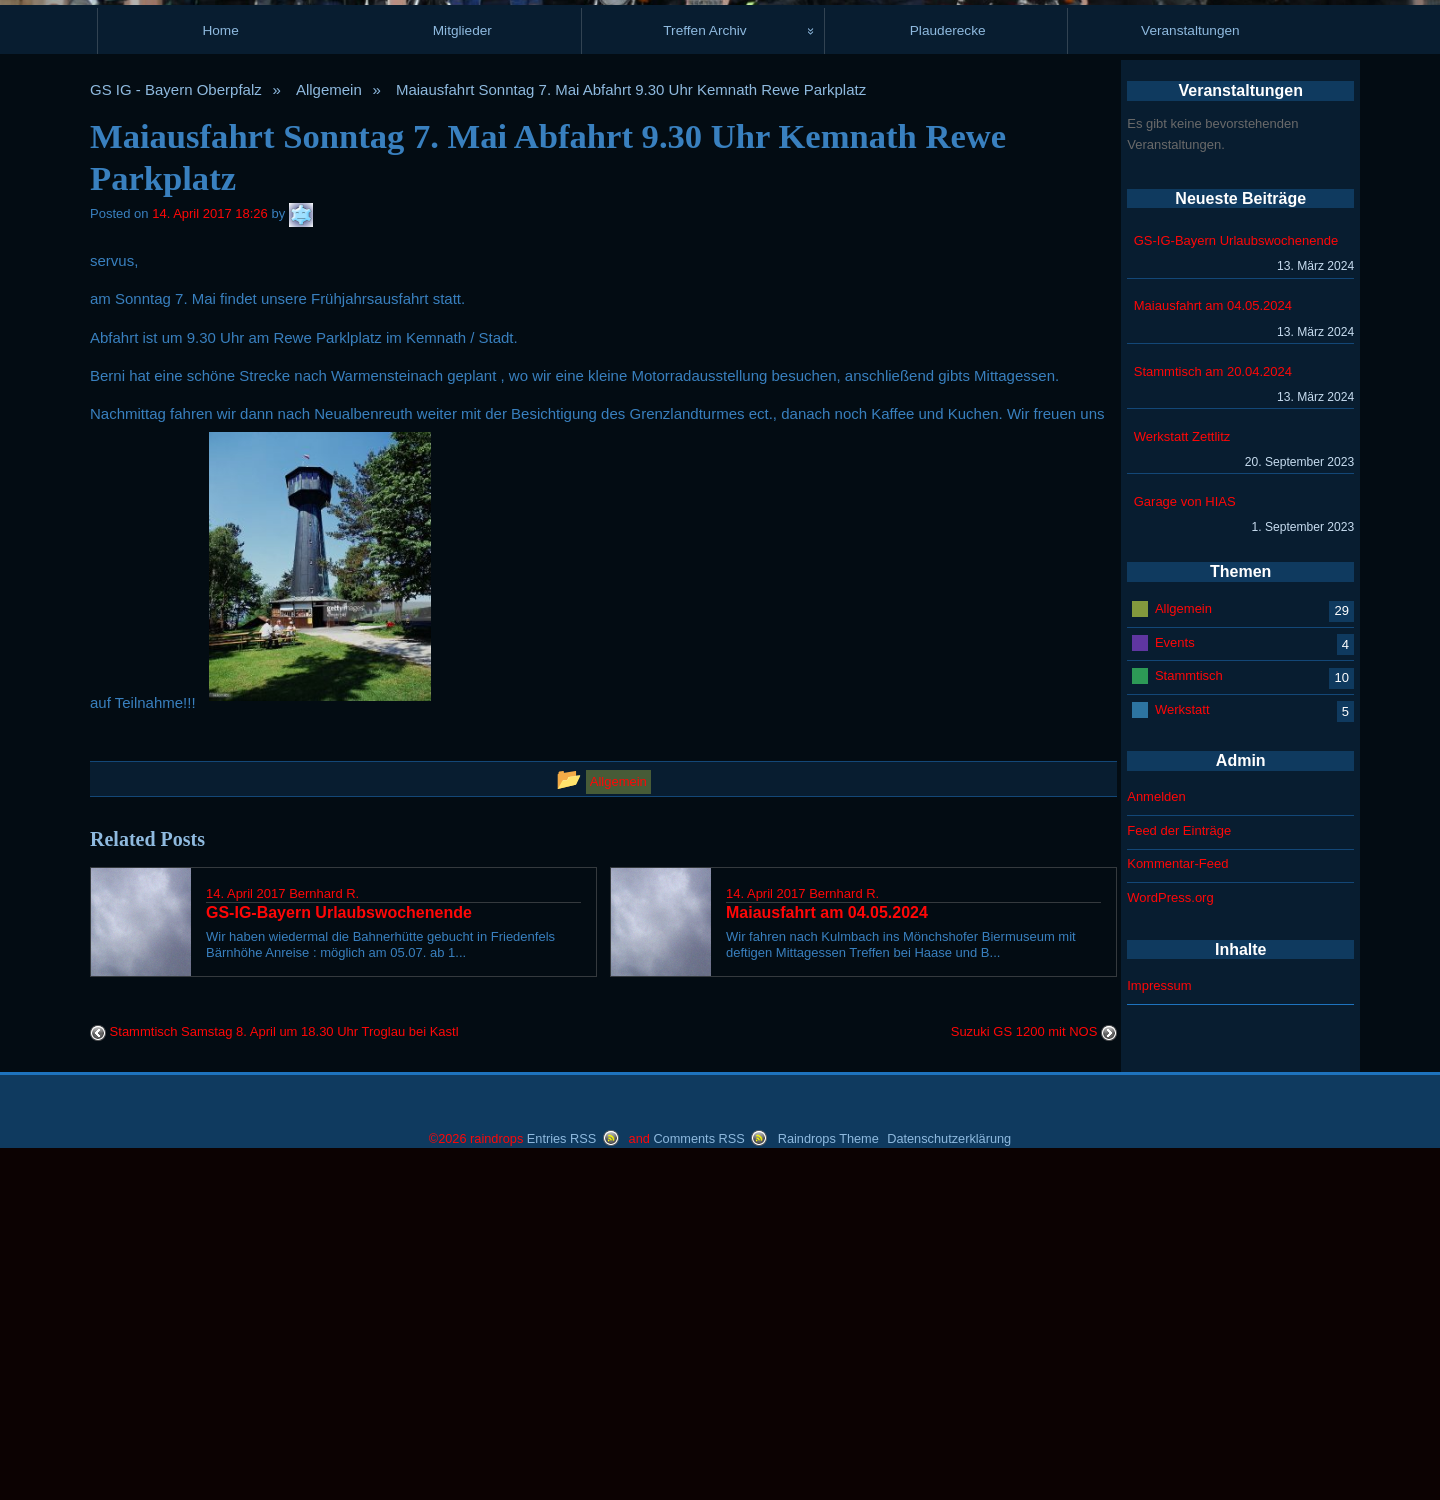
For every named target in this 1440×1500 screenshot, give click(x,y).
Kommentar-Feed (1177, 1202)
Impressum (1159, 1324)
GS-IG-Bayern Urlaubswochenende (1236, 579)
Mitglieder (462, 369)
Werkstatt (1182, 1047)
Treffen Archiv (704, 369)
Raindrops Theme (828, 1479)
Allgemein (329, 428)
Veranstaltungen (1190, 369)
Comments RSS (698, 1479)
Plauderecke (948, 369)
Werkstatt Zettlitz (1182, 774)
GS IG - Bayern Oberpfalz (176, 428)
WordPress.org (1170, 1236)
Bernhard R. (324, 1231)
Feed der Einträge (1179, 1169)
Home (220, 369)
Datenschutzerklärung (949, 1479)
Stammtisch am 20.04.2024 (1213, 709)
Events (1175, 980)
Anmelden (1156, 1135)
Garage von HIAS (1185, 840)
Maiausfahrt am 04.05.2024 (1213, 644)
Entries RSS (561, 1479)
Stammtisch (1189, 1013)
